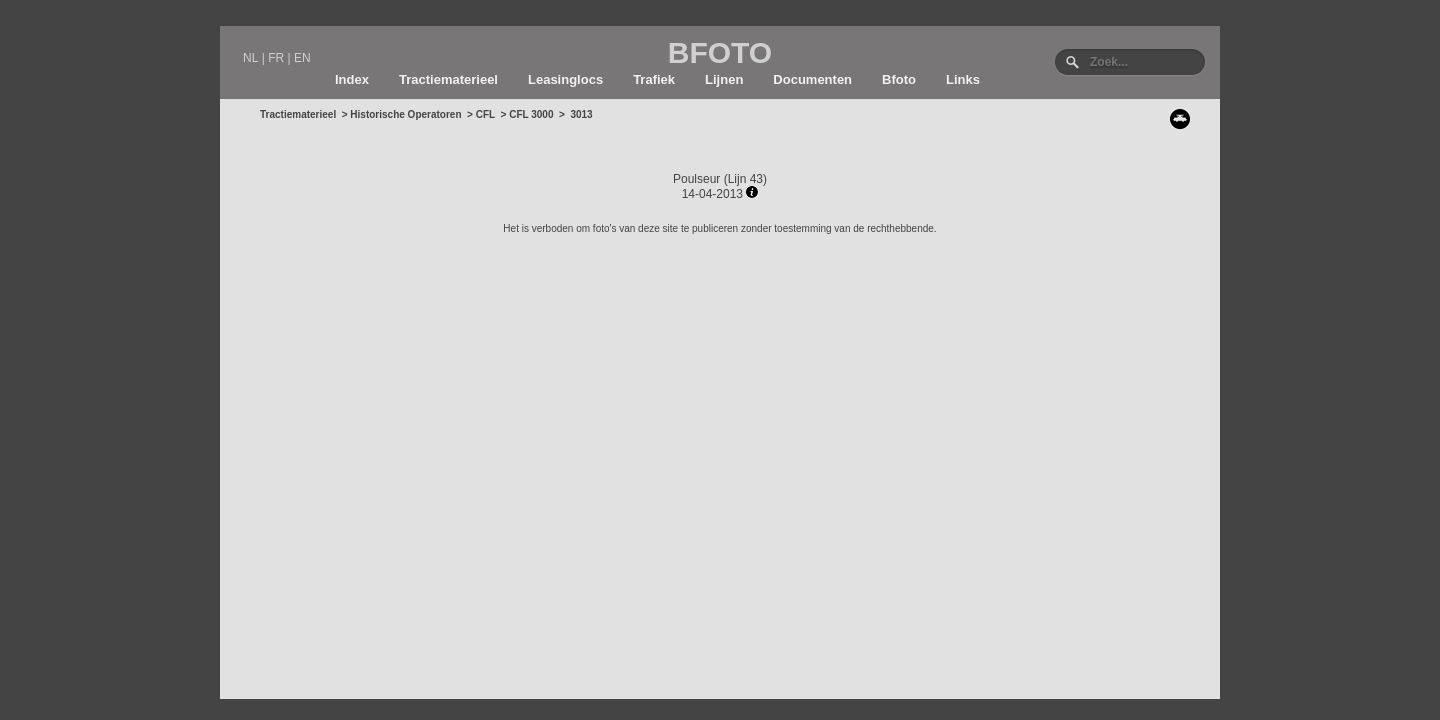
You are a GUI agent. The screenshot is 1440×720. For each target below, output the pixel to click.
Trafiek (654, 79)
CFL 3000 (531, 114)
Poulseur (696, 179)
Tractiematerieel (448, 79)
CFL (485, 114)
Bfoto (899, 79)
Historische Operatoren (405, 114)
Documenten (812, 79)
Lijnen (724, 79)
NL (250, 58)
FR (276, 58)
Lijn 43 (745, 179)
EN (302, 58)
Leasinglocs (565, 79)
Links (963, 79)
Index (352, 79)
